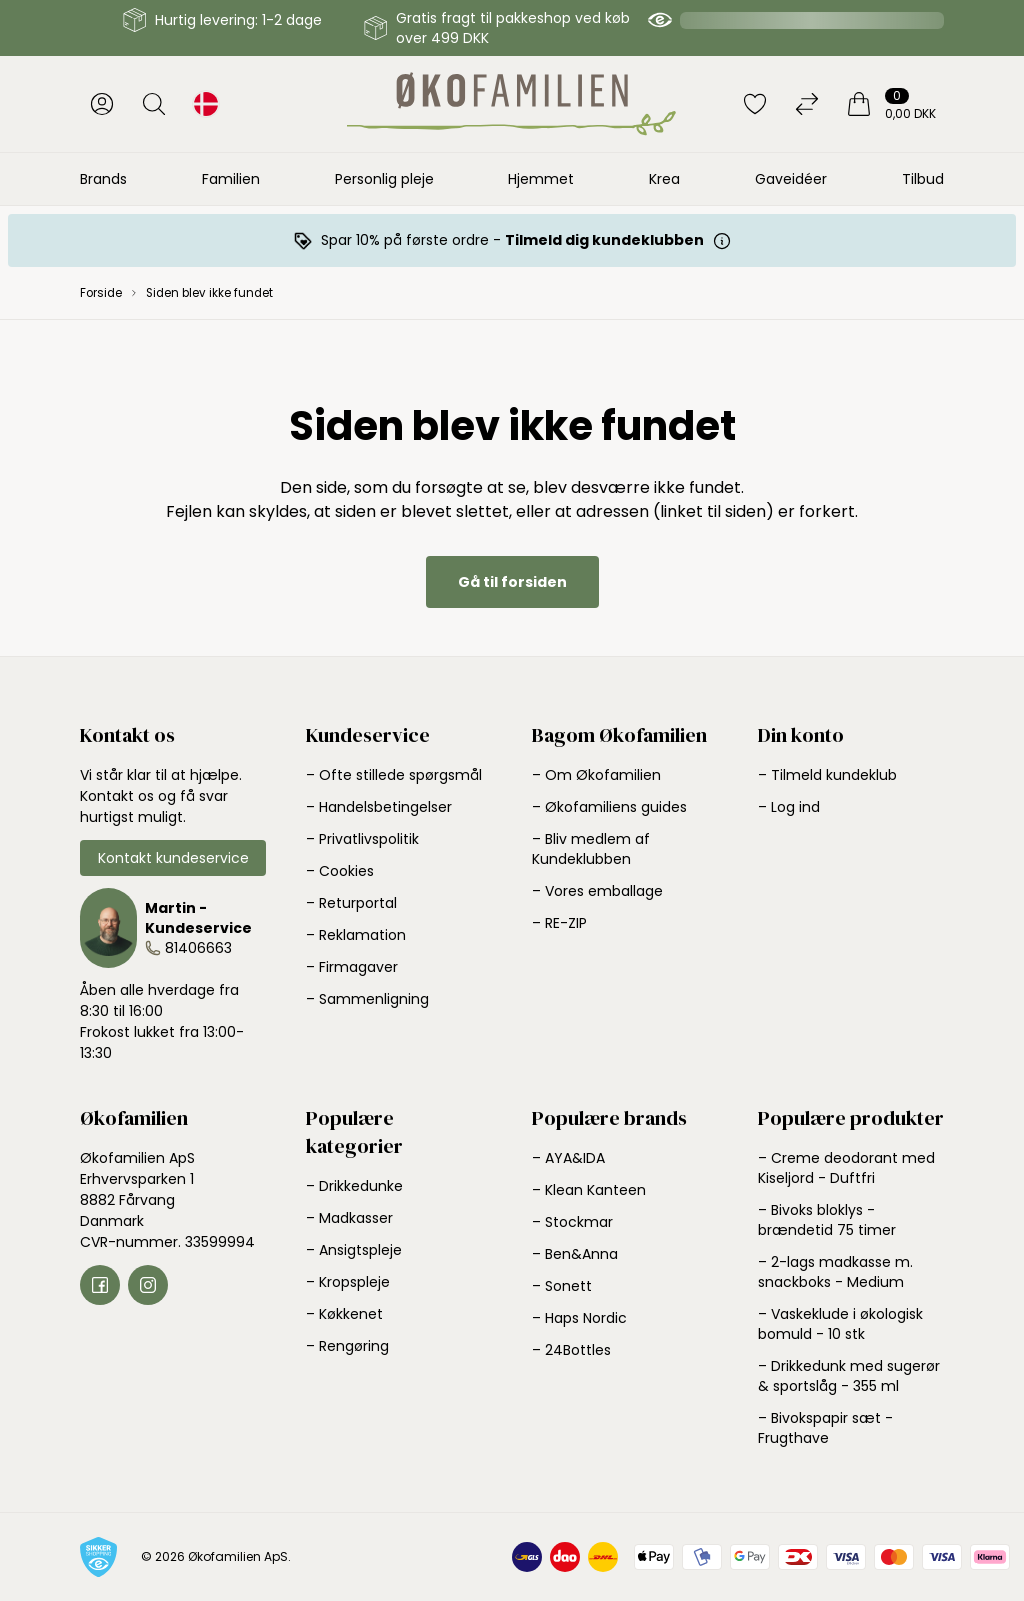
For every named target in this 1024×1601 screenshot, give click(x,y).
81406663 (198, 948)
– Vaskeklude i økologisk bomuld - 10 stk (840, 1324)
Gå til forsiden (512, 582)
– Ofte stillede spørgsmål (394, 775)
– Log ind (789, 807)
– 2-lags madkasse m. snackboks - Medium (835, 1272)
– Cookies (340, 871)
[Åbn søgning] (154, 104)
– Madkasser (349, 1218)
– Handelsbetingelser (379, 807)
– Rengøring (347, 1346)
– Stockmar (572, 1222)
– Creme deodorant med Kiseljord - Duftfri (846, 1168)
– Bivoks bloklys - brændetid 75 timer (827, 1220)
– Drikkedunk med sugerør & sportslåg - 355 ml (849, 1376)
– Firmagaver (352, 967)
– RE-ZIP (559, 923)
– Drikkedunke (354, 1186)
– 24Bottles (571, 1350)
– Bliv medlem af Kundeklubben (591, 849)
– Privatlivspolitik (362, 839)
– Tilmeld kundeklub (827, 775)
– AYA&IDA (568, 1158)
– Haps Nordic (579, 1318)
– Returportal (351, 903)
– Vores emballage (597, 891)
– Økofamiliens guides (609, 807)
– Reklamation (356, 935)
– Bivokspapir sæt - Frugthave (825, 1428)
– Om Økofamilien (596, 775)
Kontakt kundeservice (173, 858)
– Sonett (562, 1286)
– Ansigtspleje (354, 1250)
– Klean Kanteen (589, 1190)
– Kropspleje (348, 1282)
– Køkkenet (344, 1314)
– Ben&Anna (575, 1254)
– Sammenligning (367, 999)
